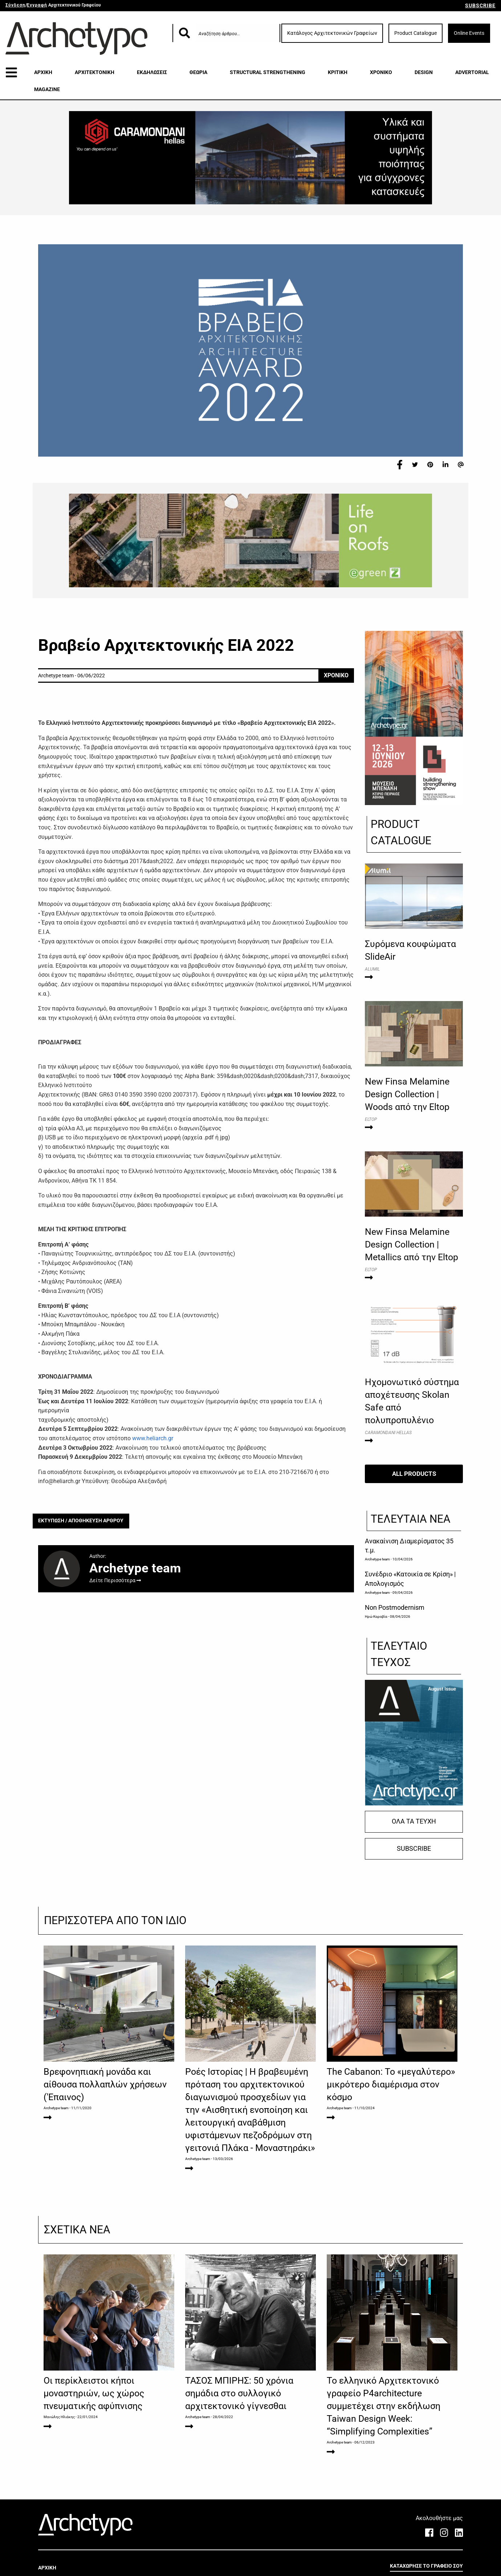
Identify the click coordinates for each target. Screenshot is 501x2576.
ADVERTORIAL (472, 72)
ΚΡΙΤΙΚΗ (337, 72)
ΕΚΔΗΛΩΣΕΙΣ (152, 72)
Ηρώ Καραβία (376, 1616)
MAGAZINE (47, 89)
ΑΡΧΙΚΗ (43, 72)
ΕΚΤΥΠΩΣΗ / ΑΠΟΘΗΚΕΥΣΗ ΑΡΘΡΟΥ (80, 1521)
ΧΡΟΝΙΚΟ (381, 72)
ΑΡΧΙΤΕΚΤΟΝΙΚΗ (94, 72)
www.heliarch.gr (152, 1438)
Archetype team (377, 1559)
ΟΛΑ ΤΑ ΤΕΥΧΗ (414, 1821)
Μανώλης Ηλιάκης (59, 2417)
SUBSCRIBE (480, 5)
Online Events (469, 33)
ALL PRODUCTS (414, 1473)
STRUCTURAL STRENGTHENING (267, 72)
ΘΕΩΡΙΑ (198, 72)
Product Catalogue (415, 33)
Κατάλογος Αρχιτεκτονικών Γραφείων (332, 33)
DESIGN (424, 72)
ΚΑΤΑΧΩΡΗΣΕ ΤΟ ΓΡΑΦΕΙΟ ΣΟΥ (426, 2566)
